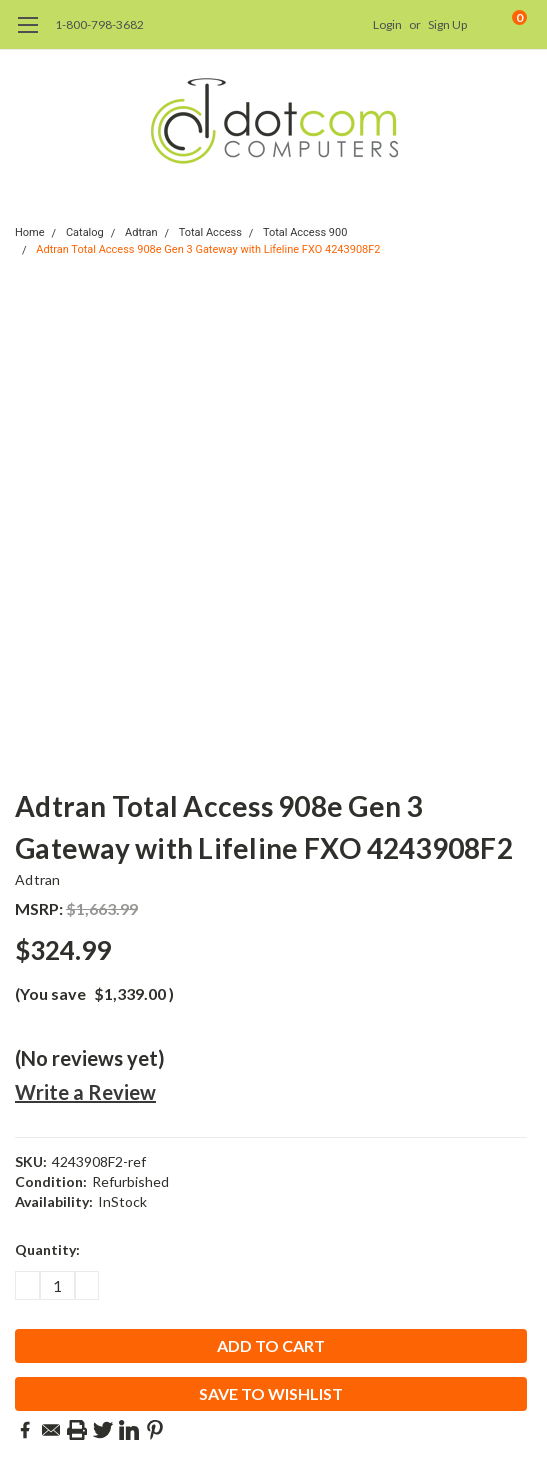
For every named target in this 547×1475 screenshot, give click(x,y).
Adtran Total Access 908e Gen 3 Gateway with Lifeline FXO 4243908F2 (208, 249)
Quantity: (47, 1249)
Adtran (141, 232)
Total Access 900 (305, 232)
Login (387, 24)
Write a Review (85, 1092)
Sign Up (447, 24)
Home (30, 232)
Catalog (85, 232)
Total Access (210, 232)
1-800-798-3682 (99, 24)
